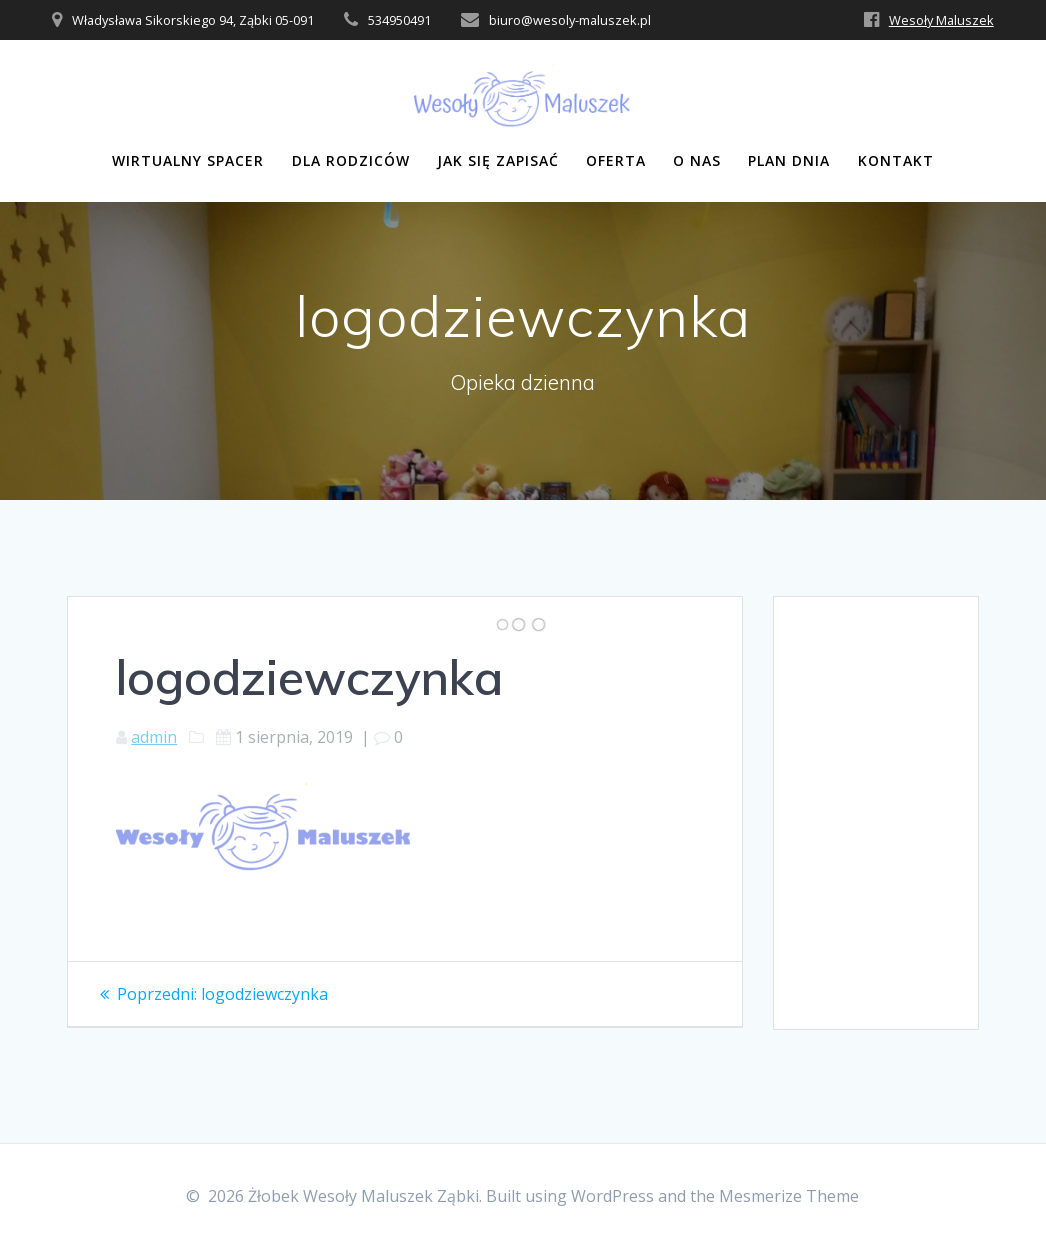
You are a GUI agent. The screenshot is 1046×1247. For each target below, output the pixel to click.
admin (154, 737)
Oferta (616, 160)
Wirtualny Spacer (188, 160)
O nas (697, 160)
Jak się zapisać (498, 160)
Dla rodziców (351, 160)
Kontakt (896, 160)
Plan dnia (789, 160)
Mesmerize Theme (789, 1196)
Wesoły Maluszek (941, 20)
